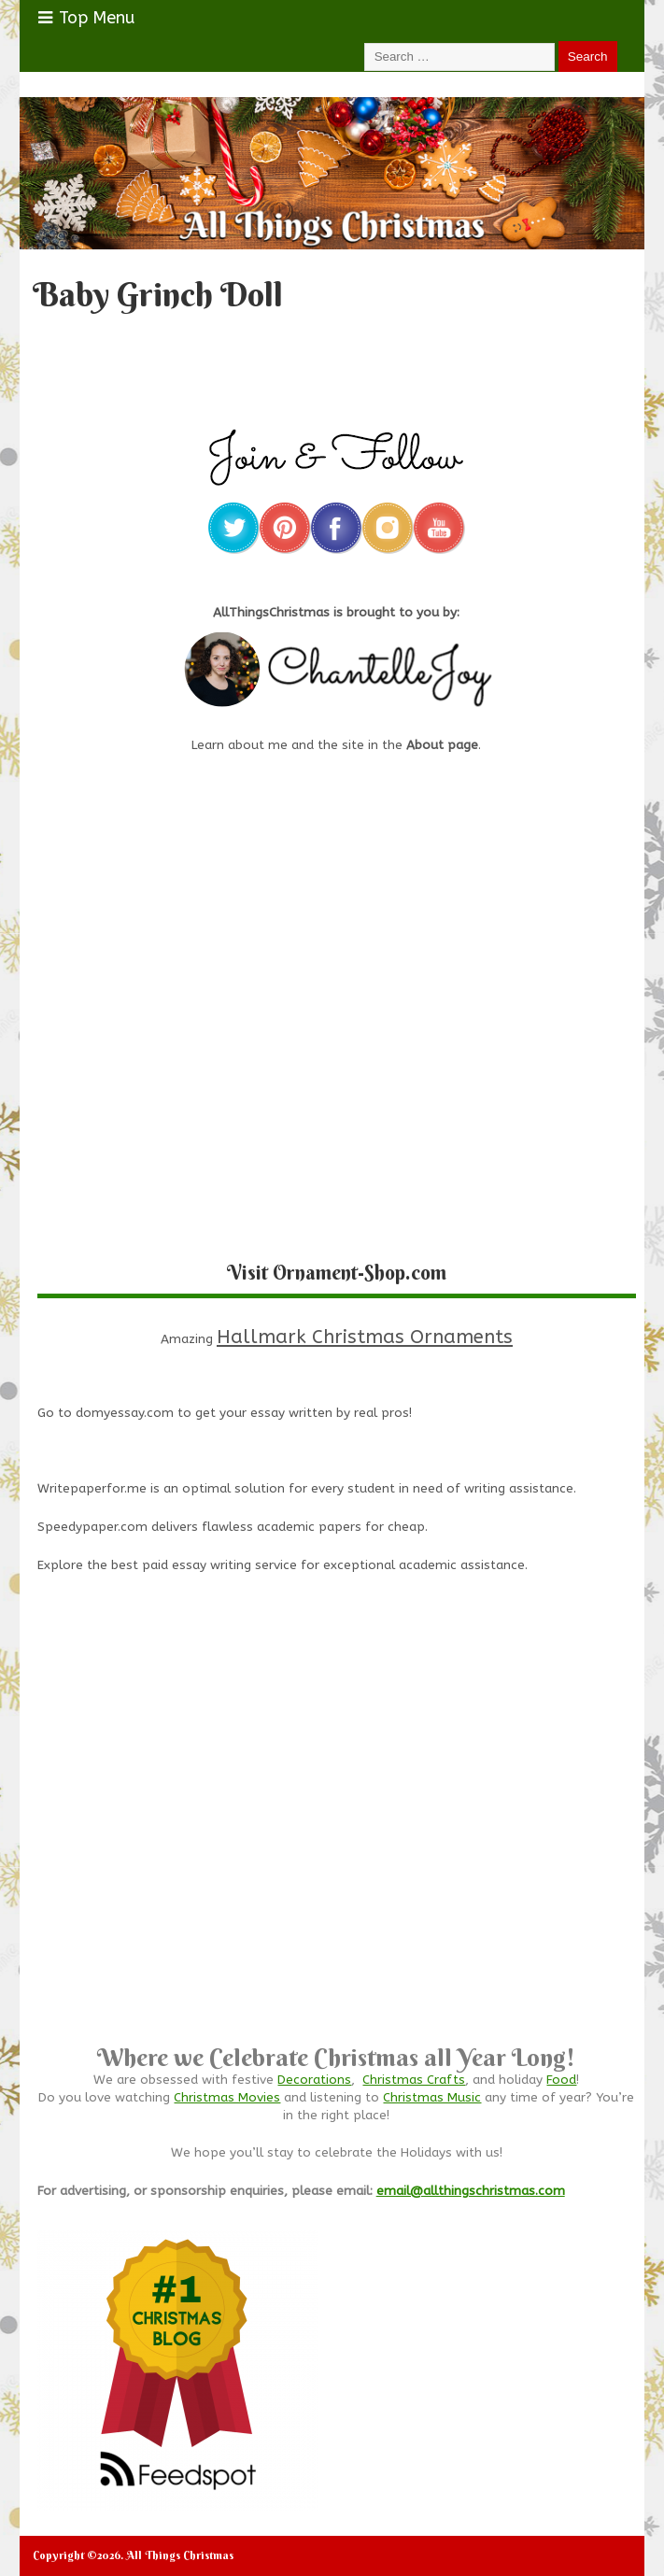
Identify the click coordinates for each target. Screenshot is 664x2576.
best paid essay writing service (204, 1565)
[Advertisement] (337, 1850)
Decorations (314, 2080)
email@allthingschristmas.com (470, 2191)
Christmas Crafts (413, 2080)
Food (561, 2080)
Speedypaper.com (92, 1527)
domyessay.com (125, 1413)
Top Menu (86, 17)
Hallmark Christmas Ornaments (365, 1336)
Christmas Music (432, 2097)
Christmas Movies (227, 2097)
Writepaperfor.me (92, 1488)
